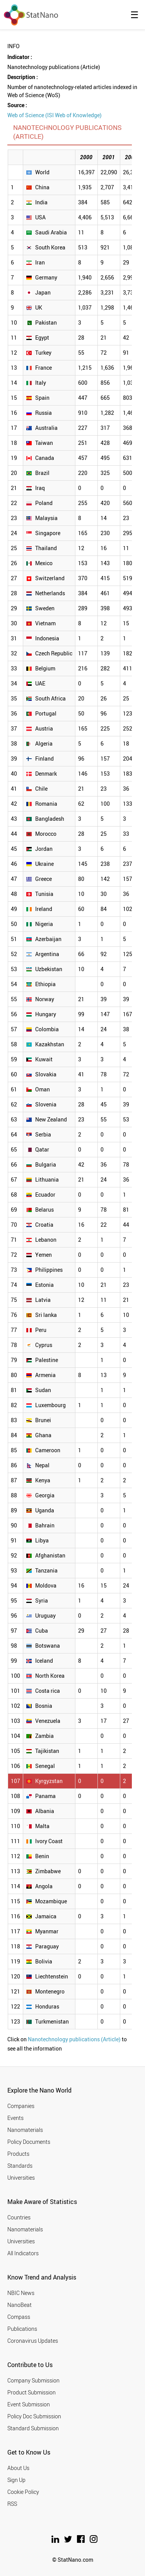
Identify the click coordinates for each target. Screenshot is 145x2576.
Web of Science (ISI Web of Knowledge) (54, 115)
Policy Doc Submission (34, 2416)
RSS (12, 2503)
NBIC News (20, 2293)
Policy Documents (28, 2141)
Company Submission (33, 2380)
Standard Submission (33, 2428)
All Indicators (23, 2253)
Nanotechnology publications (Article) (74, 2039)
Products (18, 2153)
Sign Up (16, 2479)
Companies (20, 2106)
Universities (21, 2177)
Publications (22, 2328)
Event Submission (28, 2404)
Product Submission (31, 2392)
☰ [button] (134, 14)
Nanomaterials (25, 2129)
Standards (19, 2165)
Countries (19, 2217)
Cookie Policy (23, 2491)
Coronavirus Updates (32, 2340)
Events (15, 2117)
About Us (18, 2468)
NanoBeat (19, 2304)
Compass (18, 2316)
